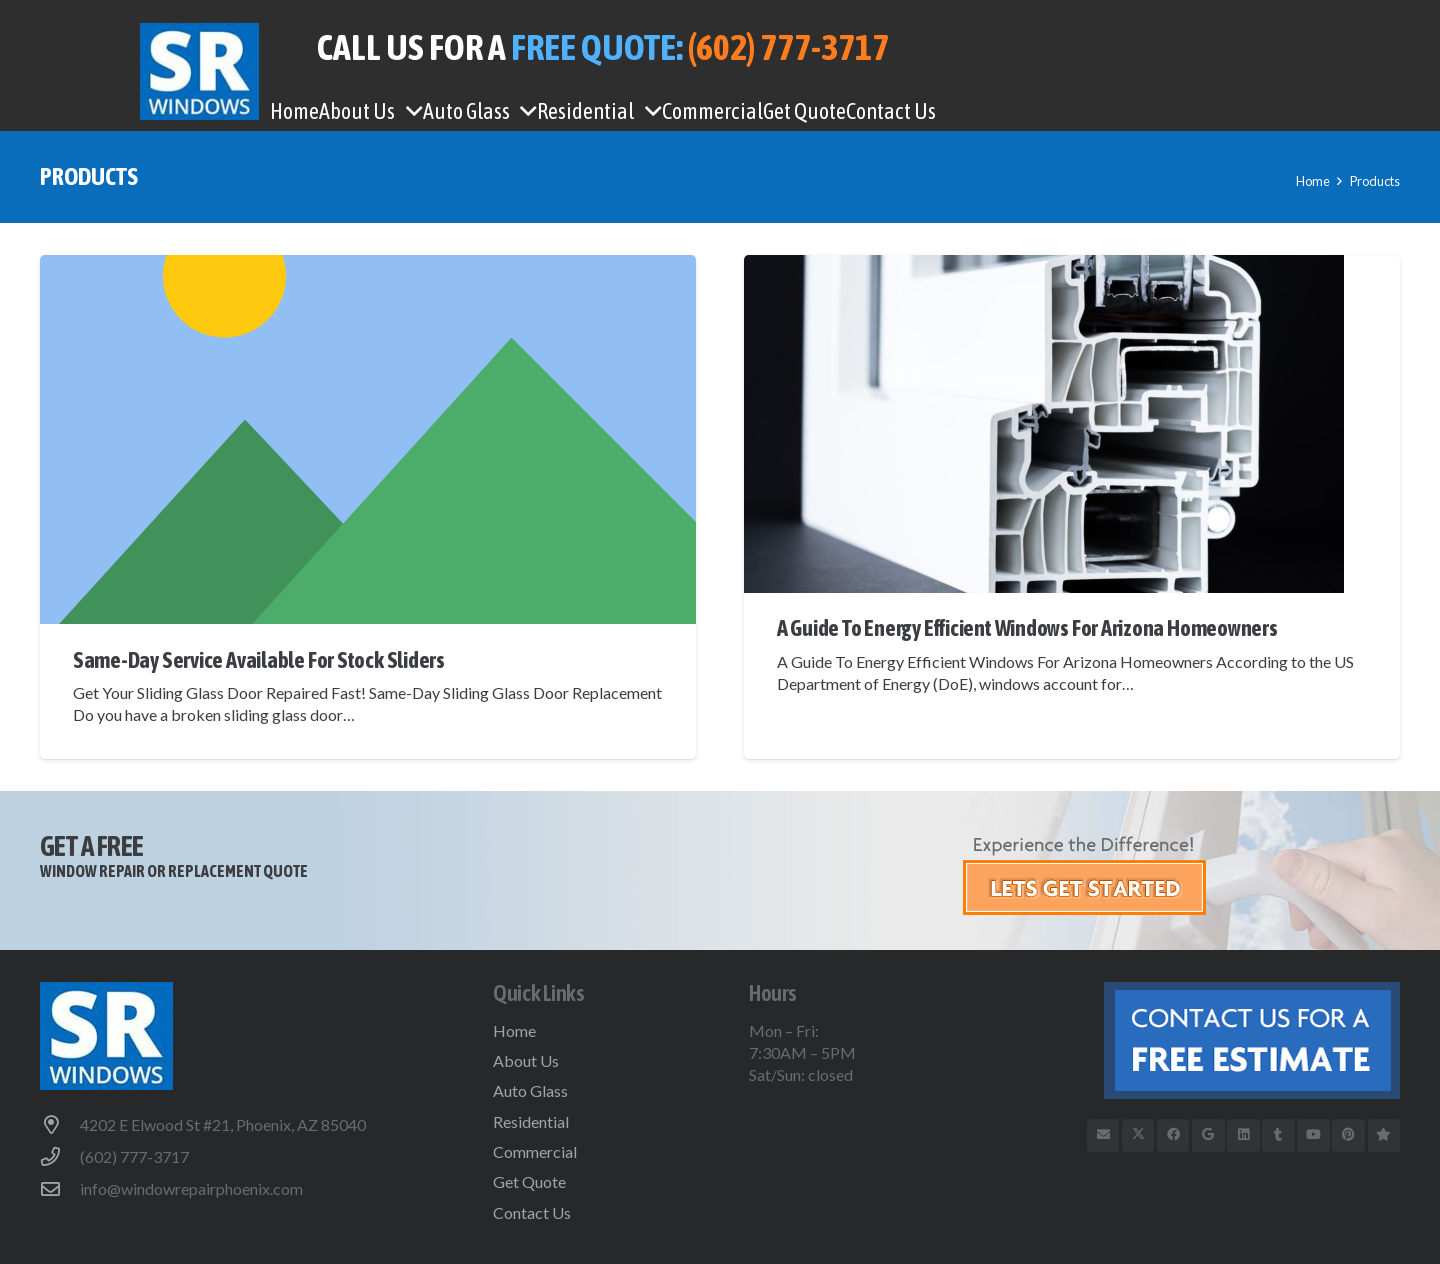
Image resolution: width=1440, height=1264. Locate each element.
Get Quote (529, 1181)
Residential (531, 1121)
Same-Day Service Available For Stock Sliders (259, 660)
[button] (409, 111)
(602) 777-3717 (134, 1156)
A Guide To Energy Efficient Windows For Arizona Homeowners (1027, 628)
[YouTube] (1313, 1135)
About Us (526, 1060)
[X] (1138, 1135)
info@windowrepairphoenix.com (191, 1188)
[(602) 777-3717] (60, 1156)
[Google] (1208, 1135)
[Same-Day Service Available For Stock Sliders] (368, 439)
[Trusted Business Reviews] (1384, 1135)
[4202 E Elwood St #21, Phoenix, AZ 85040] (60, 1124)
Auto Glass (530, 1090)
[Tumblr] (1278, 1135)
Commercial (535, 1151)
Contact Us (532, 1212)
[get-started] (1181, 873)
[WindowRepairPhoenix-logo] (199, 71)
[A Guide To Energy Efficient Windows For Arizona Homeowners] (1072, 424)
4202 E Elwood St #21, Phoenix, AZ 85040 (223, 1124)
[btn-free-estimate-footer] (1202, 1040)
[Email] (1103, 1135)
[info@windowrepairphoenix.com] (60, 1188)
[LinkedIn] (1243, 1135)
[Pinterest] (1348, 1135)
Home (514, 1030)
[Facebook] (1173, 1135)
